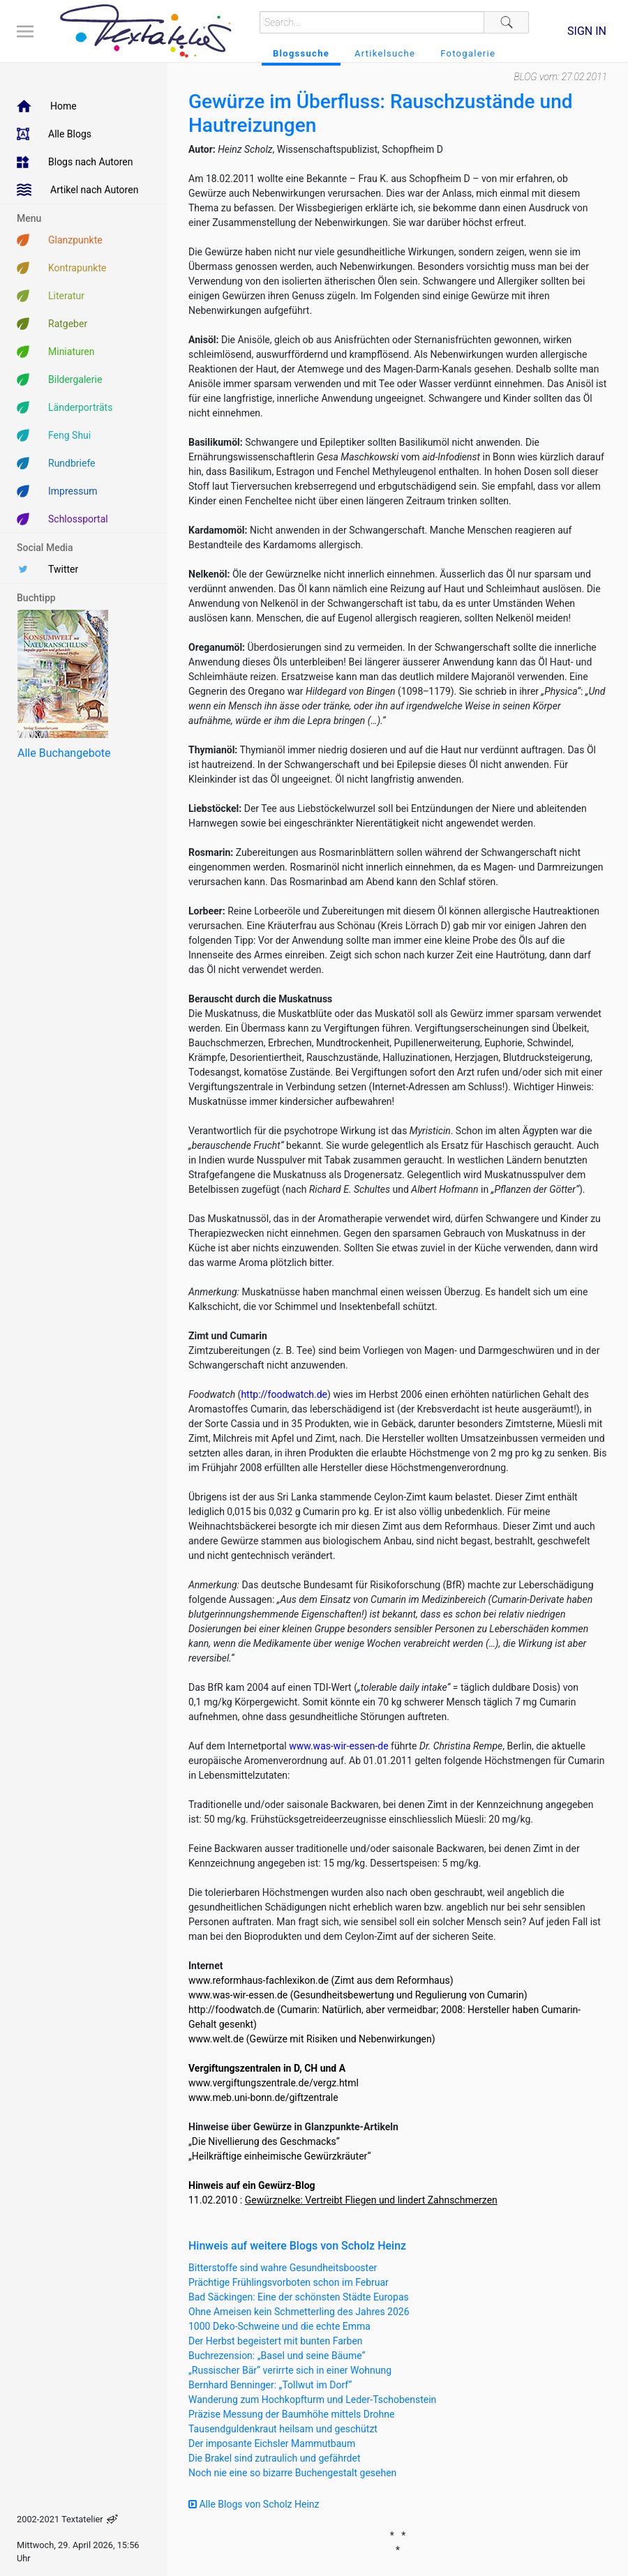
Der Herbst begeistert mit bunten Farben (275, 2341)
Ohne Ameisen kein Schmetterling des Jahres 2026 (299, 2311)
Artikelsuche (384, 53)
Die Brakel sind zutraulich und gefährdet (274, 2458)
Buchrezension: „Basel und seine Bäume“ (277, 2355)
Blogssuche (301, 53)
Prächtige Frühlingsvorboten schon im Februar (288, 2282)
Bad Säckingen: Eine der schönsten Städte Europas (298, 2297)
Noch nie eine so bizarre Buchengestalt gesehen (292, 2472)
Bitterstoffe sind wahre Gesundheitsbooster (282, 2267)
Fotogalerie (467, 53)
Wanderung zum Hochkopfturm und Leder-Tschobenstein (312, 2399)
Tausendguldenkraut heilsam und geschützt (282, 2428)
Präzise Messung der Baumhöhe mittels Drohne (291, 2414)
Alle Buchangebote (63, 753)
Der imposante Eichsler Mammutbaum (271, 2443)
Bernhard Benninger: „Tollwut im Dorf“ (270, 2384)
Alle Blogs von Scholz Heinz (254, 2504)
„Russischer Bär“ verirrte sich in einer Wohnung (289, 2370)
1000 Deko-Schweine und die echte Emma (279, 2326)
